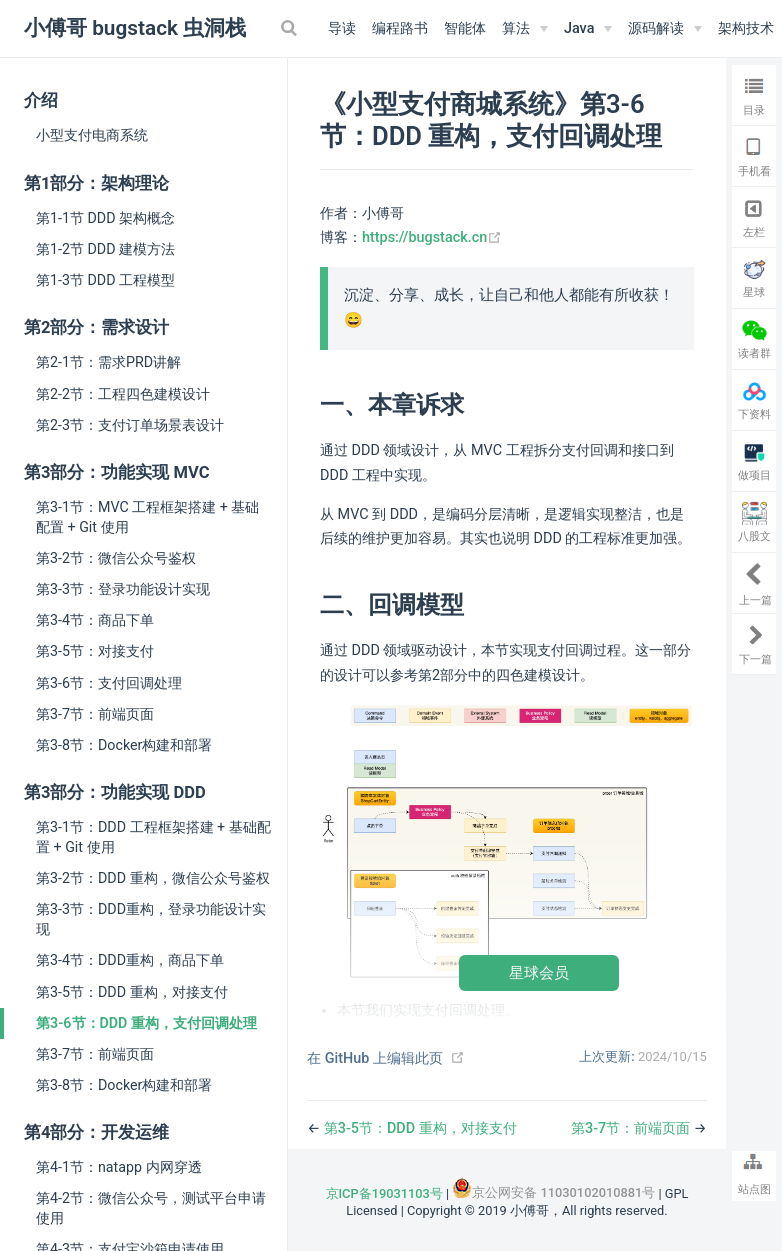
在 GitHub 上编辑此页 (375, 1058)
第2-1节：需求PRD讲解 (108, 362)
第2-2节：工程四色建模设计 (123, 394)
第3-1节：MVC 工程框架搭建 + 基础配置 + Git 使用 (147, 517)
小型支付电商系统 (92, 135)
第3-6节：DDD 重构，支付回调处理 (146, 1023)
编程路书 (400, 28)
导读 (342, 28)
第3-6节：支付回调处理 (109, 683)
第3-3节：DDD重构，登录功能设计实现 (151, 919)
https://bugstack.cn (432, 237)
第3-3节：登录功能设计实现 (123, 589)
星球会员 (539, 972)
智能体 (465, 28)
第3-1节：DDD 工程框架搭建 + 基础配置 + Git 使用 (153, 837)
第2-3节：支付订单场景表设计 (130, 425)
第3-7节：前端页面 (95, 714)
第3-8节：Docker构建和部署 (124, 745)
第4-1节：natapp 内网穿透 (119, 1167)
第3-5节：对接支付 (95, 651)
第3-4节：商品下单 (95, 620)
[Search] (291, 28)
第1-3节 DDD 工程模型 (105, 280)
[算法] (525, 29)
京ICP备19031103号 (384, 1193)
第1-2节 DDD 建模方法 (105, 249)
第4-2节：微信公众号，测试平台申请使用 (151, 1208)
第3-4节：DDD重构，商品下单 (130, 960)
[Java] (588, 29)
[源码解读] (665, 29)
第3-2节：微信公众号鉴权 (116, 558)
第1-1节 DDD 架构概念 (105, 218)
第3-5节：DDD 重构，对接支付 (132, 992)
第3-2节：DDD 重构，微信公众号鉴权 (153, 878)
